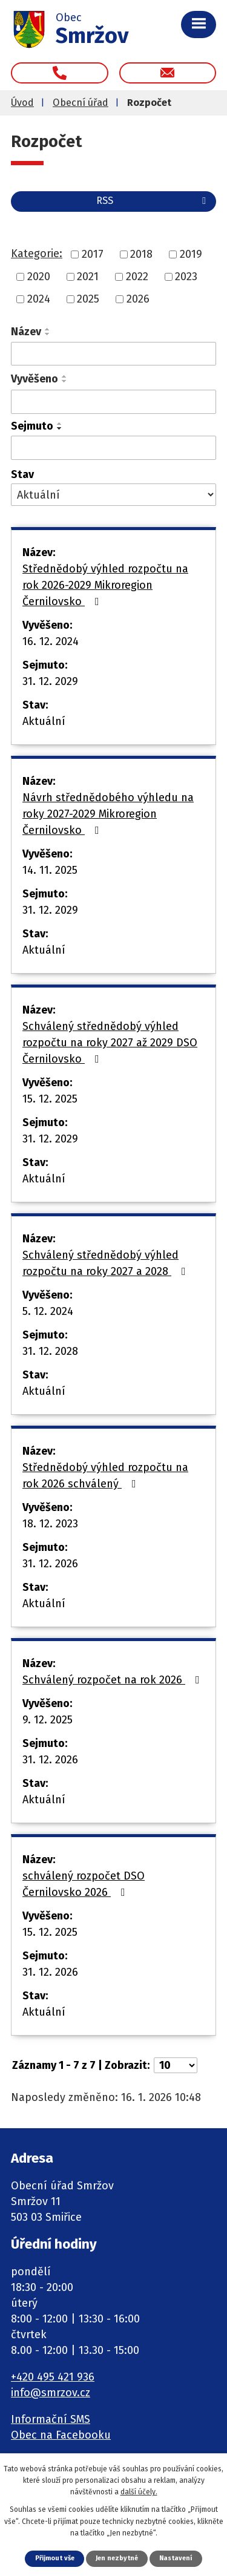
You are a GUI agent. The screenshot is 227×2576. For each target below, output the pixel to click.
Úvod (22, 102)
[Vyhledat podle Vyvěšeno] (113, 402)
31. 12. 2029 (50, 681)
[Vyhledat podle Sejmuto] (113, 448)
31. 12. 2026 (50, 1563)
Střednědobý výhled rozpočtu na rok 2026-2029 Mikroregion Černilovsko (105, 585)
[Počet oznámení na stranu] (175, 2065)
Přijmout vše (54, 2558)
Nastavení (175, 2558)
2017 (93, 254)
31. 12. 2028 (50, 1351)
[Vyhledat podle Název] (113, 354)
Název (26, 331)
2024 (38, 299)
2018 (141, 254)
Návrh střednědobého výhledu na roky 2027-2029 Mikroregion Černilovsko (108, 814)
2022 (137, 276)
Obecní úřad (80, 102)
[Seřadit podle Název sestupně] (47, 334)
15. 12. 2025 (49, 1099)
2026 (138, 299)
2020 (38, 276)
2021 (88, 276)
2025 (88, 299)
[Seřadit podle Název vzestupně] (47, 329)
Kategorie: (36, 253)
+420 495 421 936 (52, 2377)
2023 (186, 276)
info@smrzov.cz (50, 2392)
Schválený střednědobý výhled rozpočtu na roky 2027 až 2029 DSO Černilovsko (109, 1043)
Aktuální (43, 721)
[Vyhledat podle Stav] (113, 494)
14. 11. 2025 (49, 870)
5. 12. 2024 (47, 1311)
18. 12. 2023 (50, 1523)
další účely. (138, 2492)
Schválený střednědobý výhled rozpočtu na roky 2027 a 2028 (106, 1263)
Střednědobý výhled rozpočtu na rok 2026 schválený (105, 1475)
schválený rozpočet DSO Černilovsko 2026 (83, 1884)
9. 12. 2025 (47, 1719)
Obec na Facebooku (61, 2435)
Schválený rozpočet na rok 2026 (113, 1679)
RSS (153, 200)
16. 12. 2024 (50, 641)
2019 (191, 254)
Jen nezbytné (117, 2558)
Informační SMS (50, 2419)
